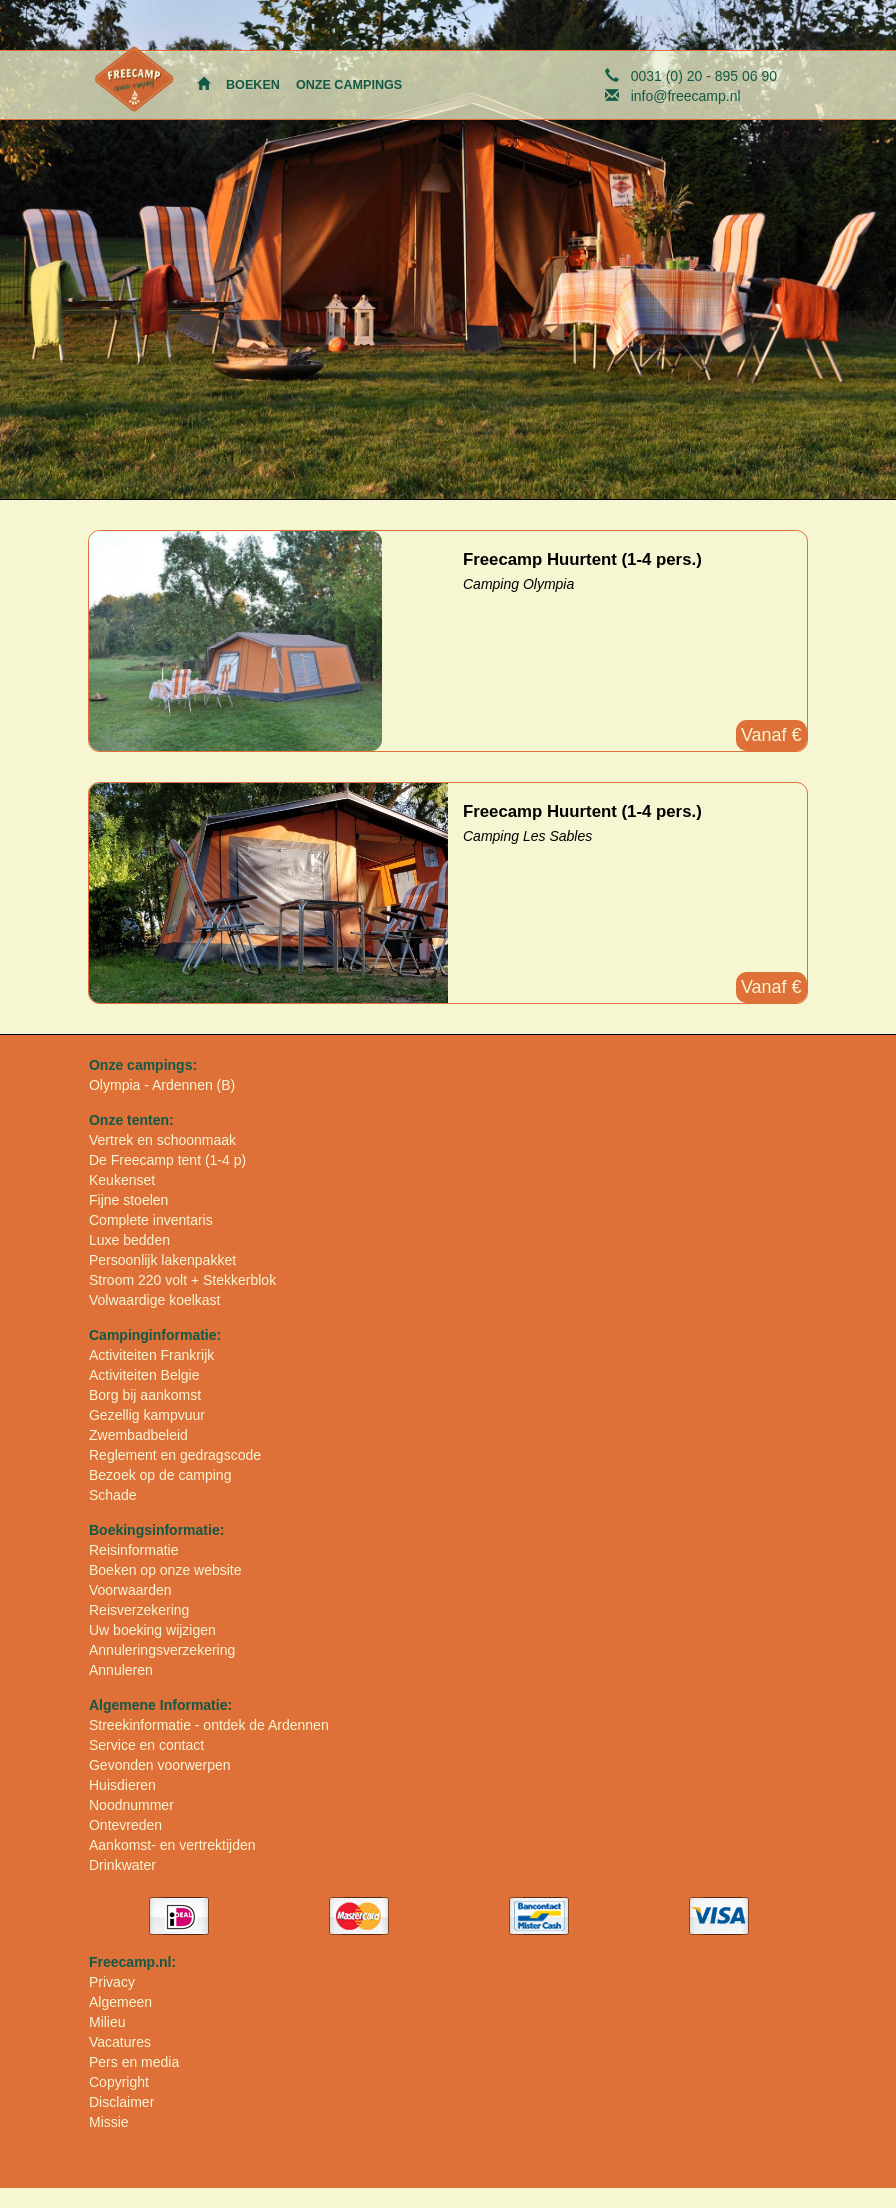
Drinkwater (122, 1865)
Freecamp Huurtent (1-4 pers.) (582, 559)
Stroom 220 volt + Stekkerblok (182, 1280)
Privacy (112, 1982)
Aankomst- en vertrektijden (172, 1845)
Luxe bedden (129, 1240)
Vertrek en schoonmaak (162, 1140)
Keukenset (122, 1180)
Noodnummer (131, 1805)
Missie (109, 2122)
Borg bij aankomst (145, 1395)
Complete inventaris (151, 1220)
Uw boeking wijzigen (152, 1630)
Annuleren (121, 1670)
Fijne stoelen (128, 1200)
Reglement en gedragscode (175, 1455)
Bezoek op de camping (160, 1475)
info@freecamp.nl (686, 96)
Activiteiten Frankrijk (151, 1355)
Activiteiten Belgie (144, 1375)
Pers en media (134, 2062)
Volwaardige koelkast (155, 1300)
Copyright (119, 2082)
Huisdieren (122, 1785)
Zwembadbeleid (138, 1435)
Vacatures (120, 2042)
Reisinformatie (133, 1550)
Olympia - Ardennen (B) (162, 1085)
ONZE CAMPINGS (349, 85)
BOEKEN (253, 85)
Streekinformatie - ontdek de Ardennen (209, 1725)
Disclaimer (121, 2102)
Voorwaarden (130, 1590)
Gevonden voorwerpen (160, 1765)
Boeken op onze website (165, 1570)
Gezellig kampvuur (147, 1415)
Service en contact (146, 1745)
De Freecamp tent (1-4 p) (167, 1160)
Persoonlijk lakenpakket (162, 1260)
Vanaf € (771, 735)
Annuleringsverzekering (162, 1650)
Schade (112, 1495)
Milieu (107, 2022)
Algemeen (120, 2002)
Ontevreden (125, 1825)
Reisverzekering (139, 1610)
